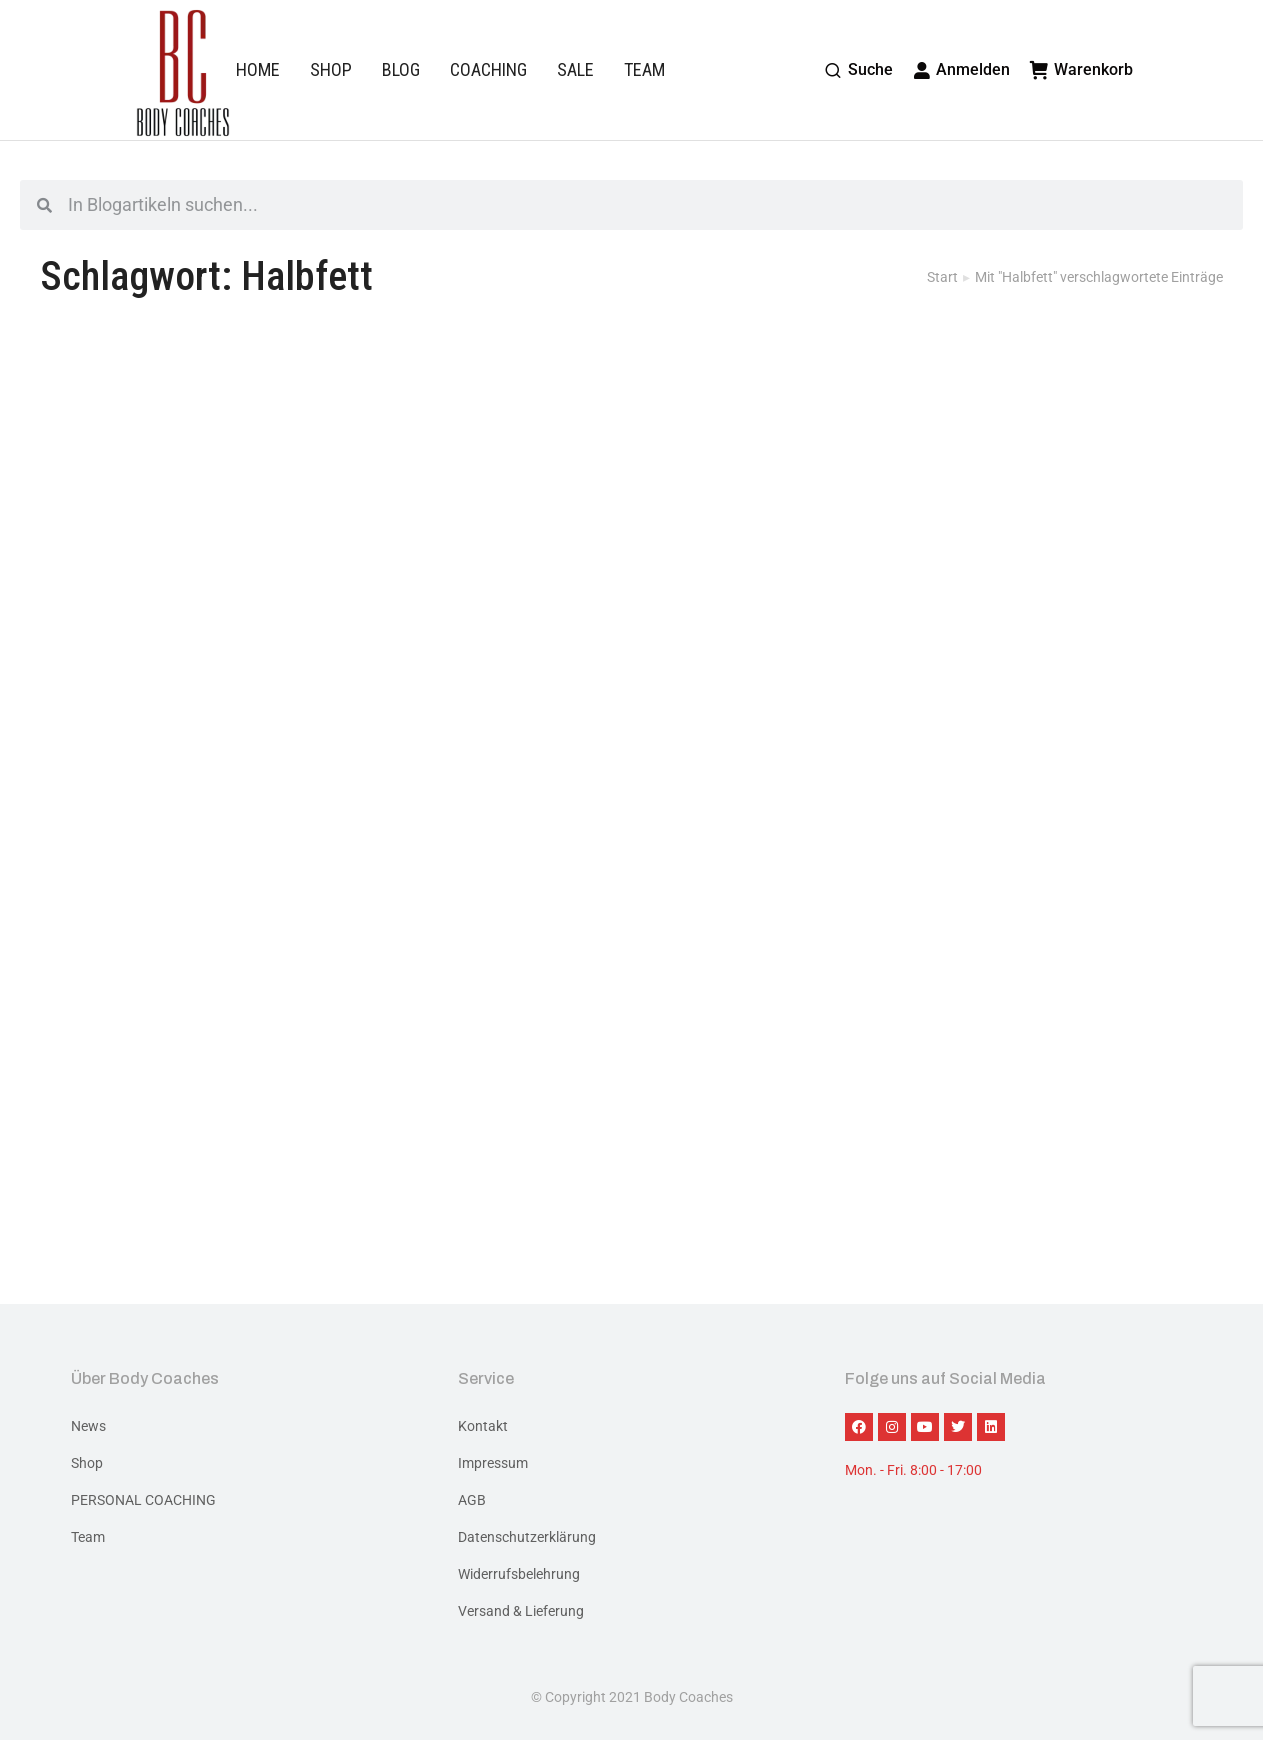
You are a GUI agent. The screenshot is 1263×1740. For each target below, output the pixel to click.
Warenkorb (1081, 69)
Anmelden (962, 69)
